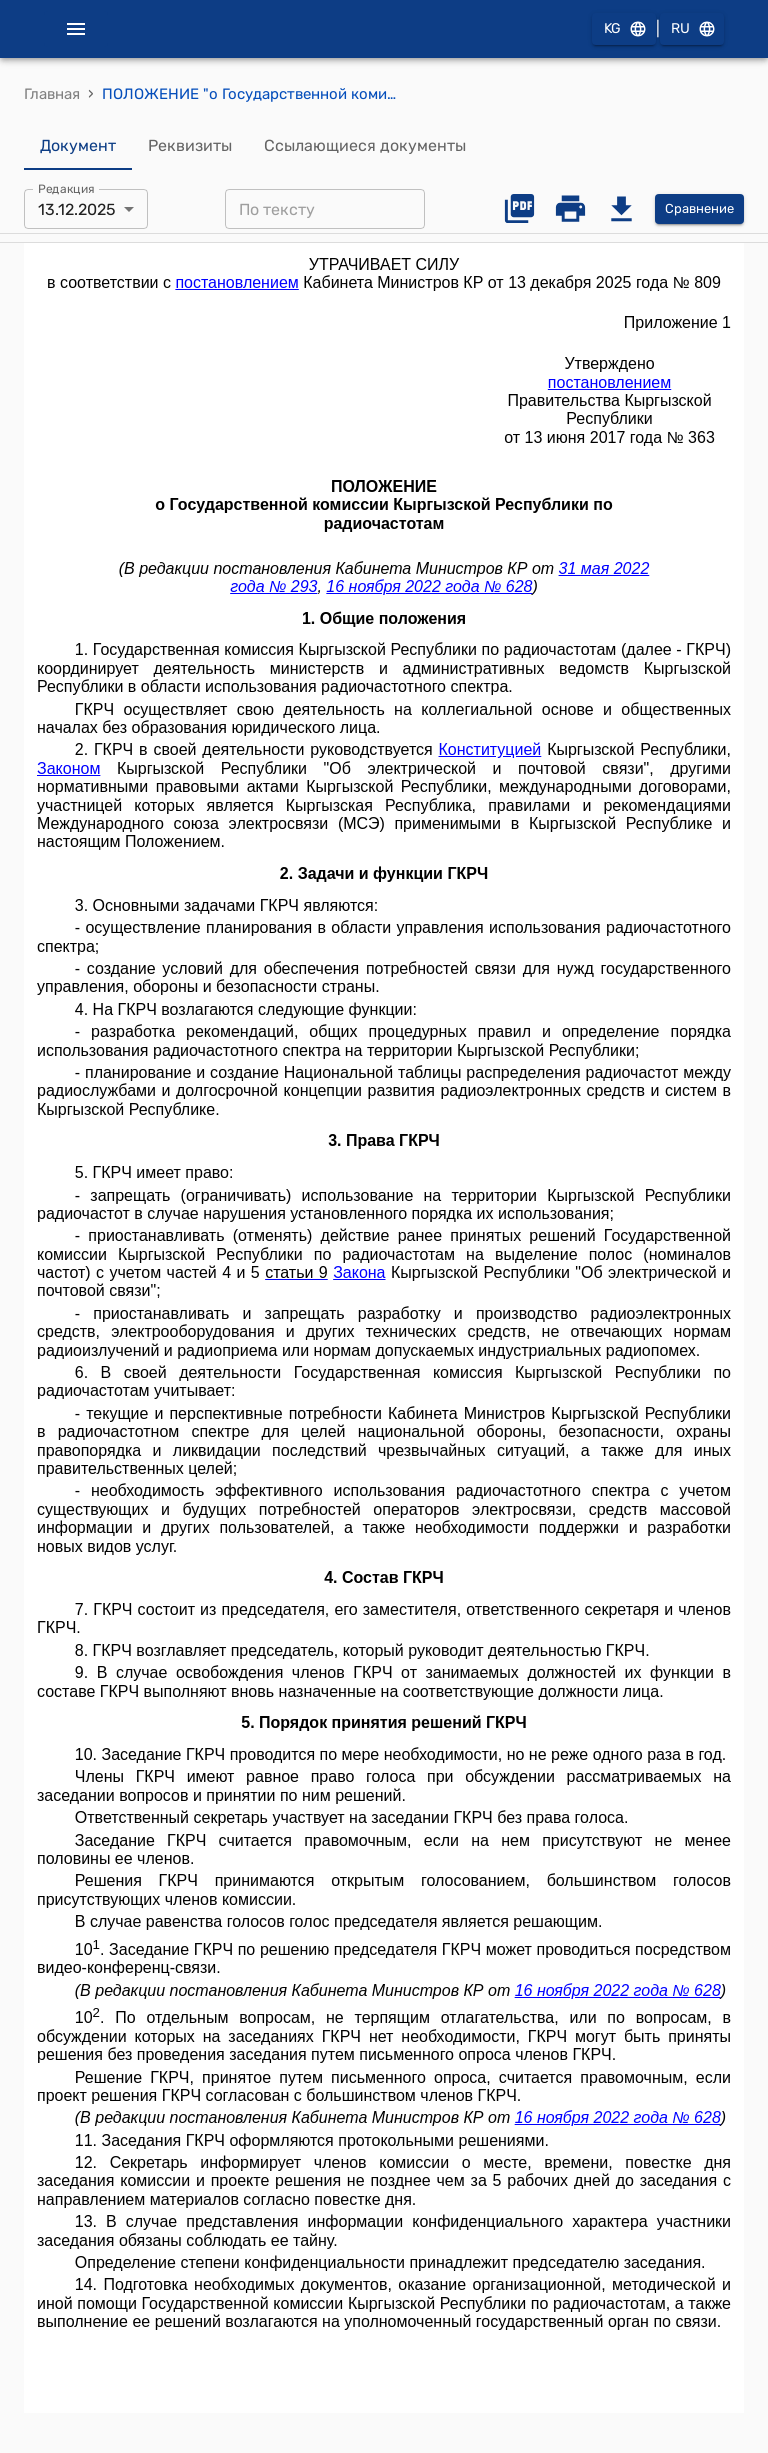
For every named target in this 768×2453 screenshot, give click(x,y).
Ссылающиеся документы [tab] (365, 146)
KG (624, 29)
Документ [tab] (78, 146)
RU (692, 29)
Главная (52, 94)
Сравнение (699, 209)
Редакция (66, 189)
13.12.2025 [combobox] (77, 209)
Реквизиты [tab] (190, 146)
